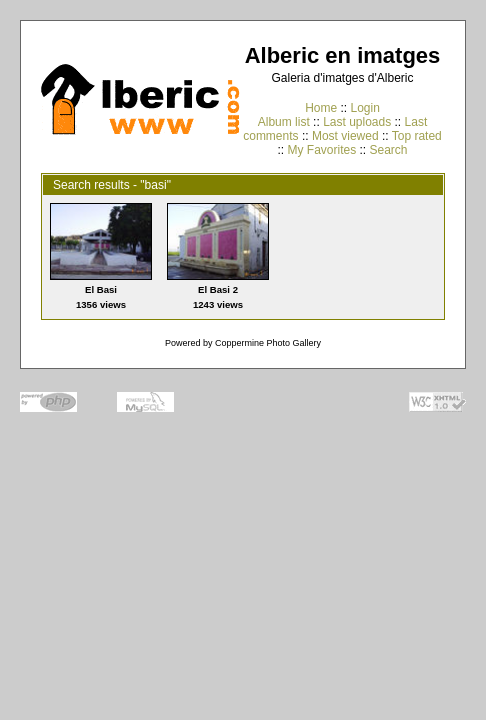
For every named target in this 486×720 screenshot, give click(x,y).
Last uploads (357, 122)
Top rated (417, 136)
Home (321, 108)
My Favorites (321, 150)
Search (389, 150)
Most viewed (345, 136)
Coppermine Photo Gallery (268, 343)
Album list (284, 122)
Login (364, 108)
